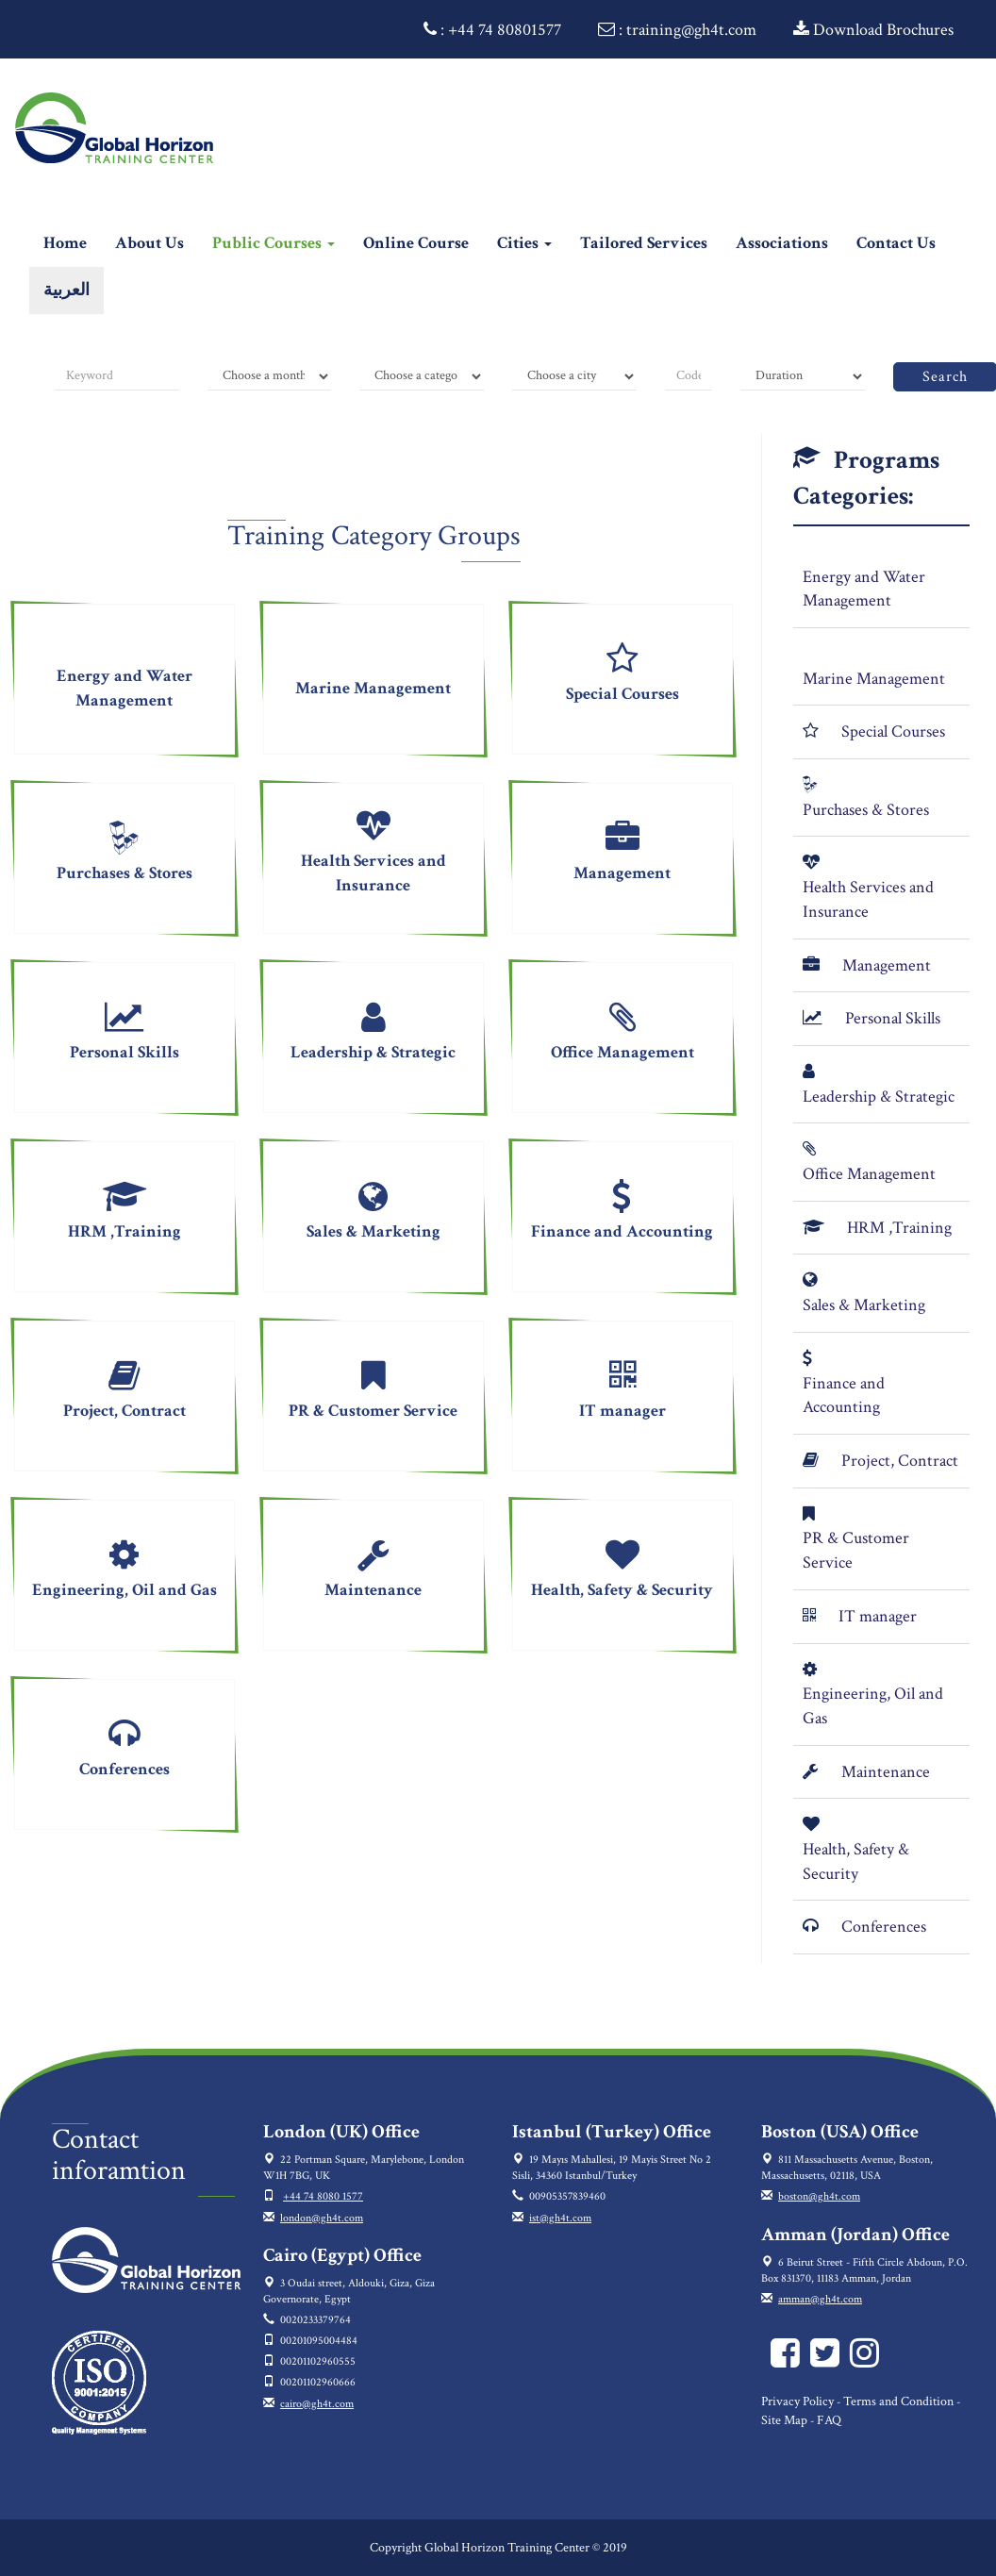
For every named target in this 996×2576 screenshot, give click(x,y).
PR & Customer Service (856, 1550)
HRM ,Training (899, 1227)
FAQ (829, 2420)
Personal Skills (892, 1018)
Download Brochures (873, 30)
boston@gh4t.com (819, 2196)
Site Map (784, 2420)
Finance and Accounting (844, 1395)
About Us (149, 243)
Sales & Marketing (864, 1305)
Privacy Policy (797, 2401)
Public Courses (273, 243)
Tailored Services (643, 243)
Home (72, 242)
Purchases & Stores (866, 810)
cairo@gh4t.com (317, 2404)
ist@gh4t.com (560, 2218)
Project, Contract (899, 1460)
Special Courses (893, 731)
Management (886, 965)
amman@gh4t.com (820, 2299)
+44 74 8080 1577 (323, 2196)
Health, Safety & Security (856, 1861)
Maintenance (885, 1772)
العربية (66, 290)
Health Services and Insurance (868, 899)
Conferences (883, 1926)
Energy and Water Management (864, 589)
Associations (782, 243)
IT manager (877, 1616)
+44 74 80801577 (504, 30)
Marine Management (874, 679)
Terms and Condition (898, 2401)
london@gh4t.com (321, 2218)
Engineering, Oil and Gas (873, 1706)
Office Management (869, 1174)
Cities (524, 243)
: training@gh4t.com (677, 30)
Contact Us (896, 243)
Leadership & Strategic (878, 1096)
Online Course (416, 243)
